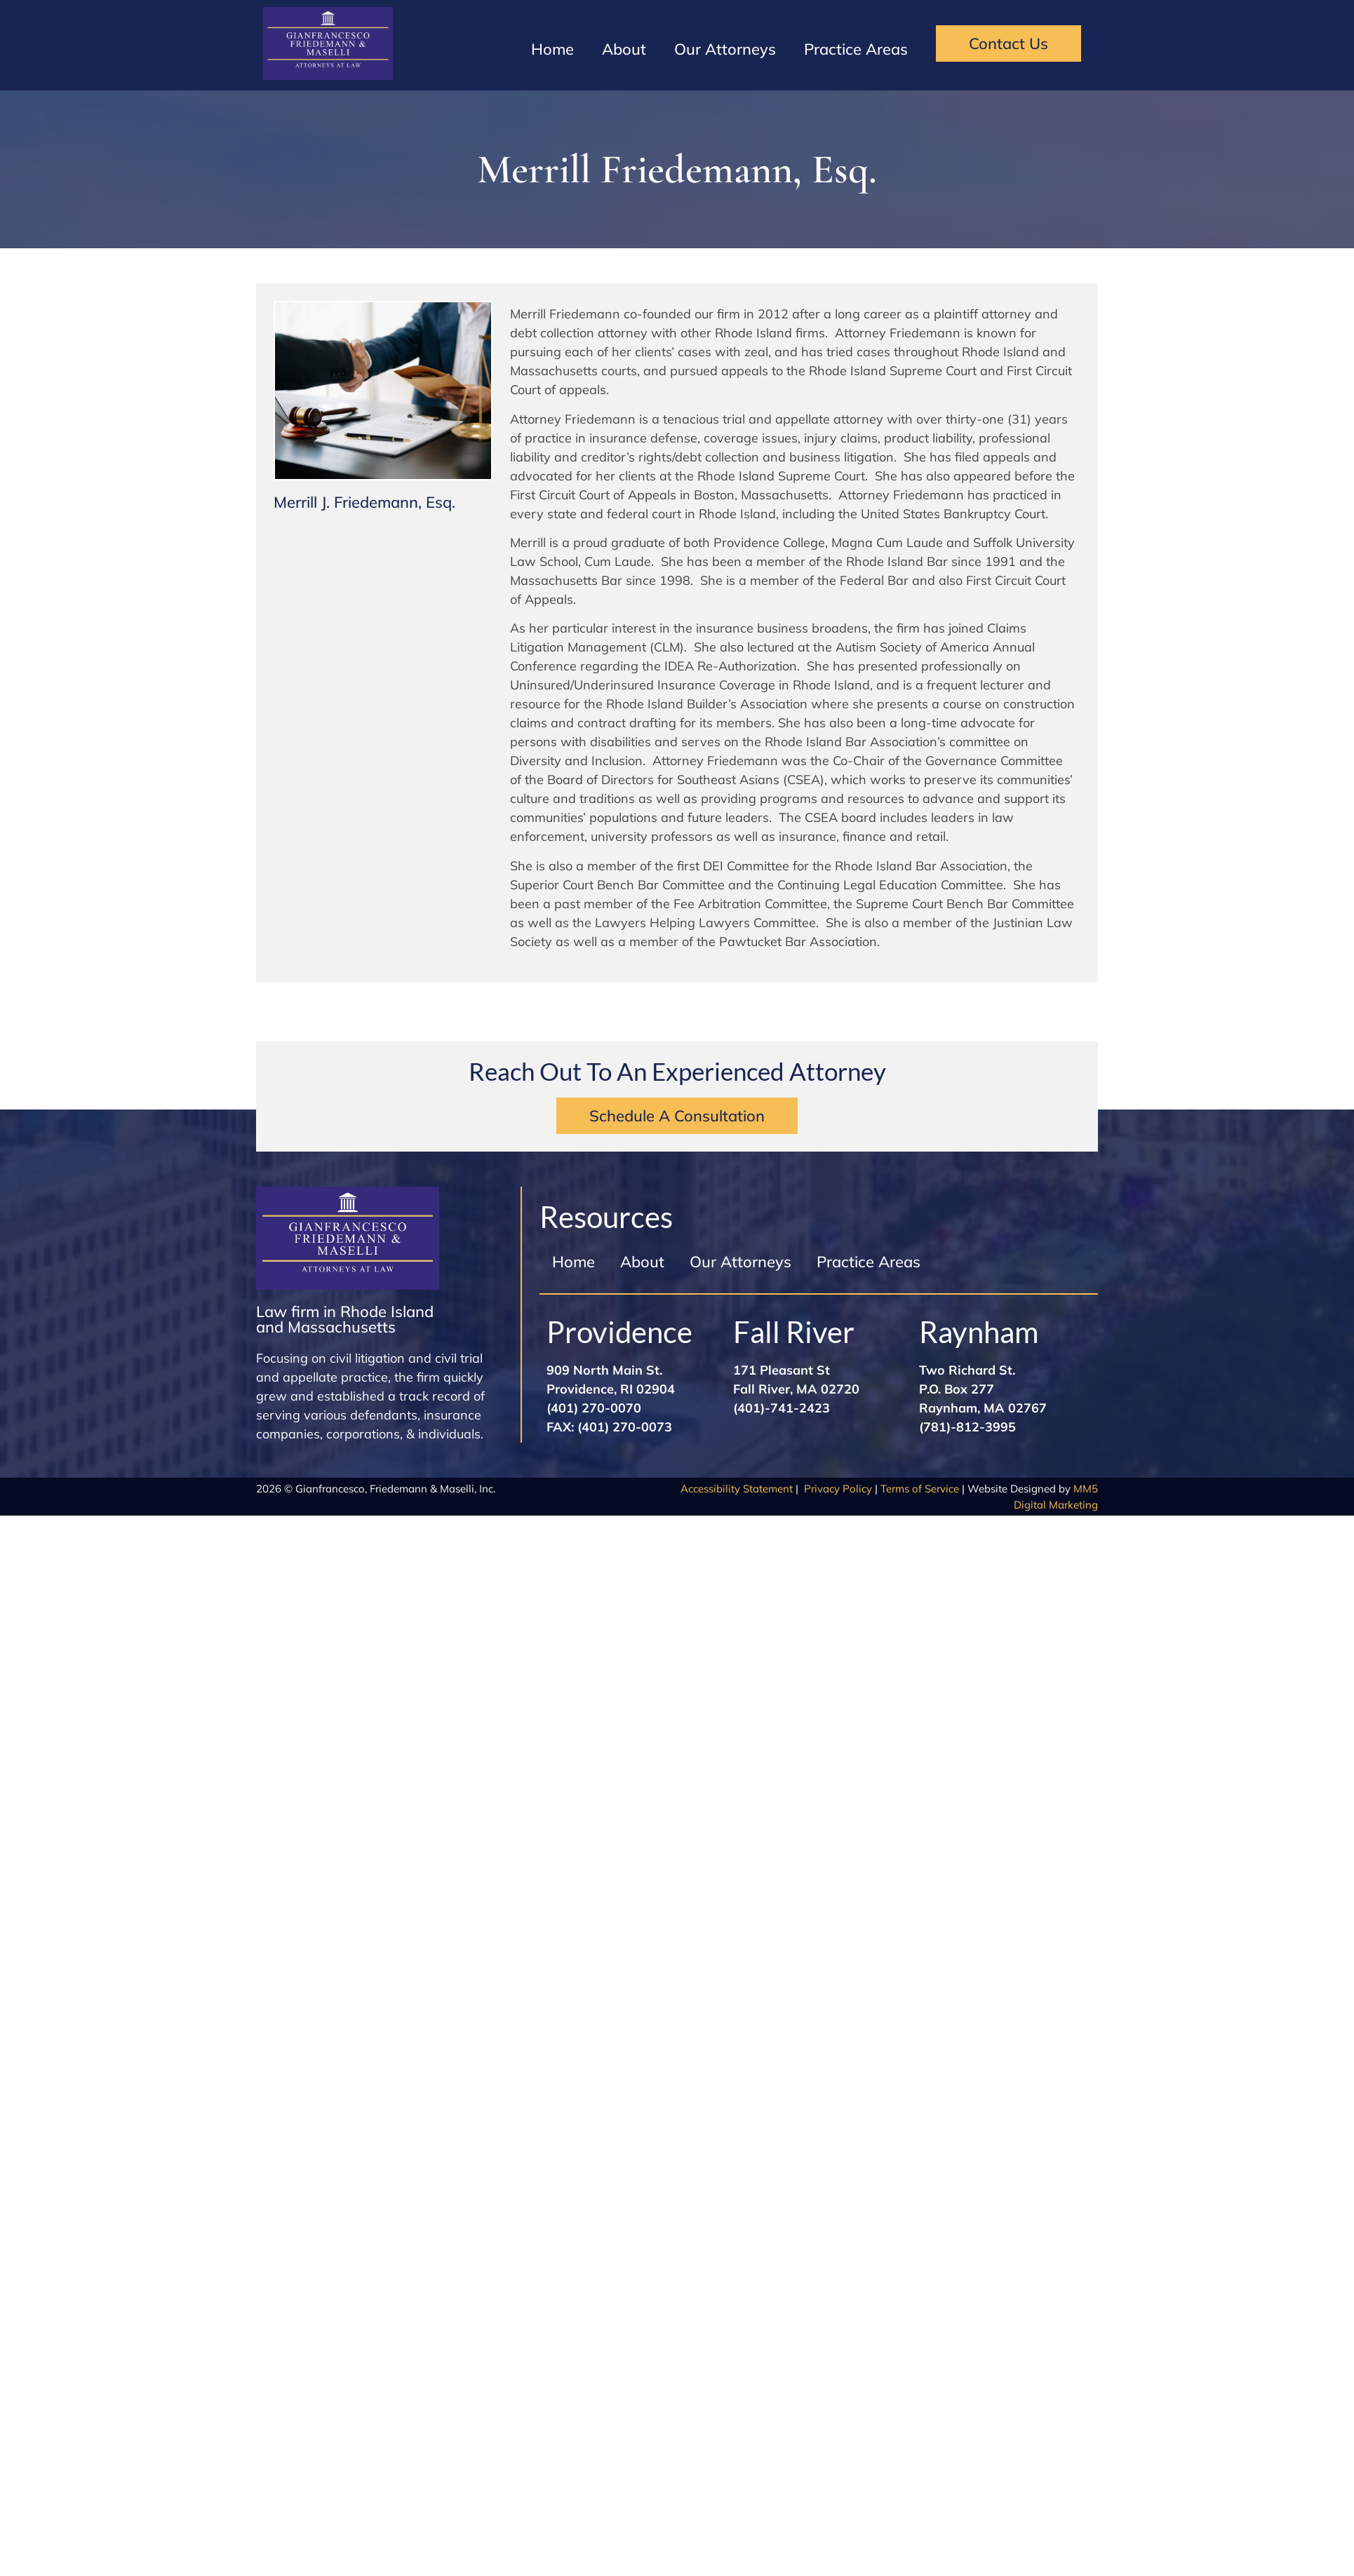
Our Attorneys (725, 49)
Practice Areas (856, 49)
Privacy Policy (838, 1488)
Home (552, 49)
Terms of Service (919, 1488)
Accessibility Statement (737, 1488)
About (624, 49)
